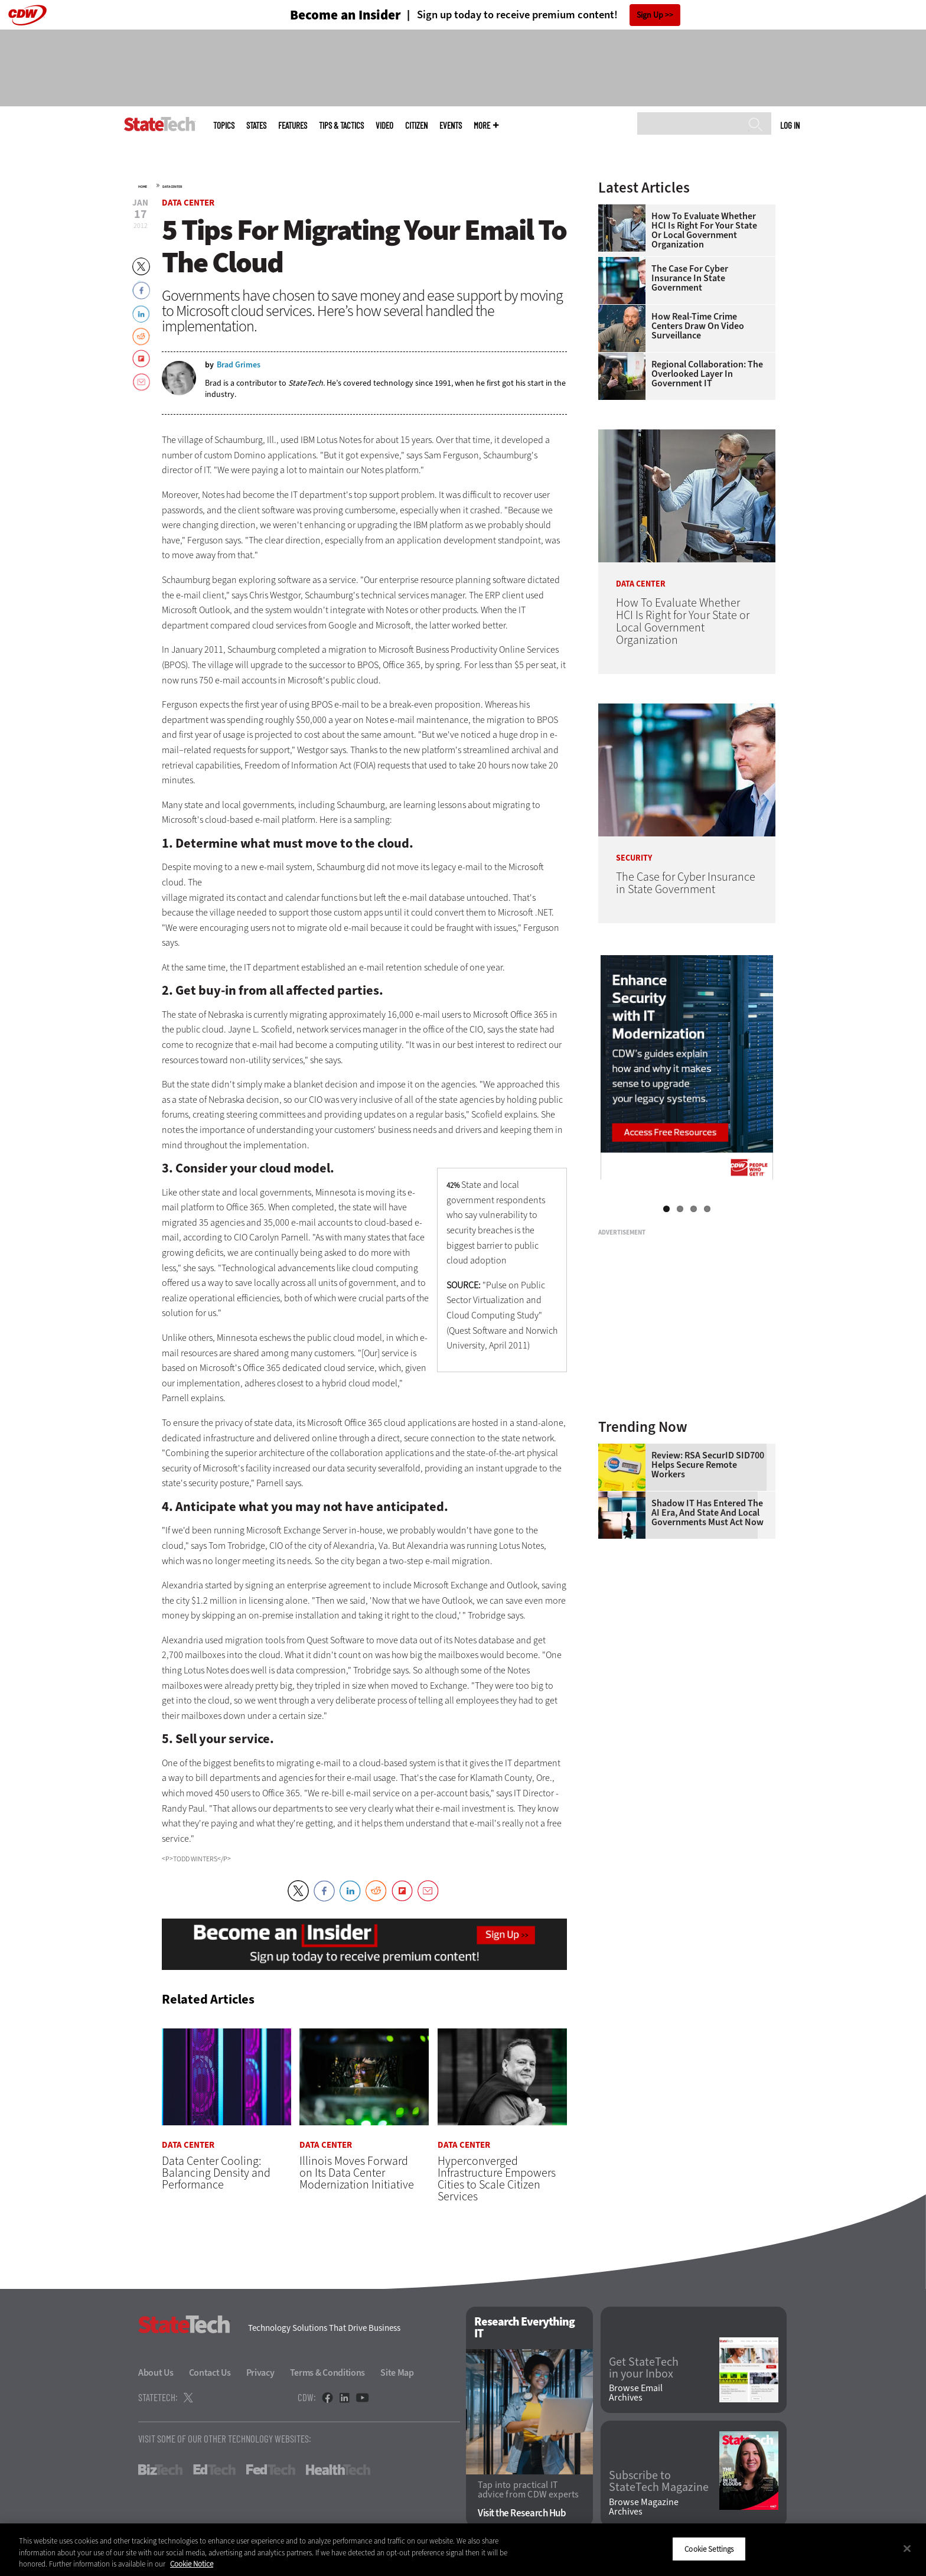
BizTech (160, 2470)
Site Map (397, 2373)
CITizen (416, 125)
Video (384, 125)
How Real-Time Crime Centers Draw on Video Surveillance (697, 326)
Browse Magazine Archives (644, 2506)
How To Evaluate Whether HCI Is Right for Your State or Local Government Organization (704, 230)
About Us (156, 2373)
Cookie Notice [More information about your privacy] (191, 2564)
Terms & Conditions (328, 2373)
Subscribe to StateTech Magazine (659, 2482)
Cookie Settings (708, 2549)
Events (450, 125)
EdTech (214, 2470)
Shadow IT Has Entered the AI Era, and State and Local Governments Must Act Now (707, 1513)
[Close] (907, 2548)
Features (292, 125)
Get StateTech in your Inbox (644, 2368)
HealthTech (338, 2470)
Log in (790, 125)
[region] (463, 2549)
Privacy (260, 2373)
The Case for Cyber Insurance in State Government (689, 278)
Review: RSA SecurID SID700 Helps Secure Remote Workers (707, 1465)
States (256, 125)
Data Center (172, 186)
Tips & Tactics (341, 125)
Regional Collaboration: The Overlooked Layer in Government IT (707, 374)
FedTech (270, 2470)
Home (142, 186)
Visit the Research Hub (522, 2513)
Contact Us (210, 2373)
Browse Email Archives (636, 2393)
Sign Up (650, 15)
